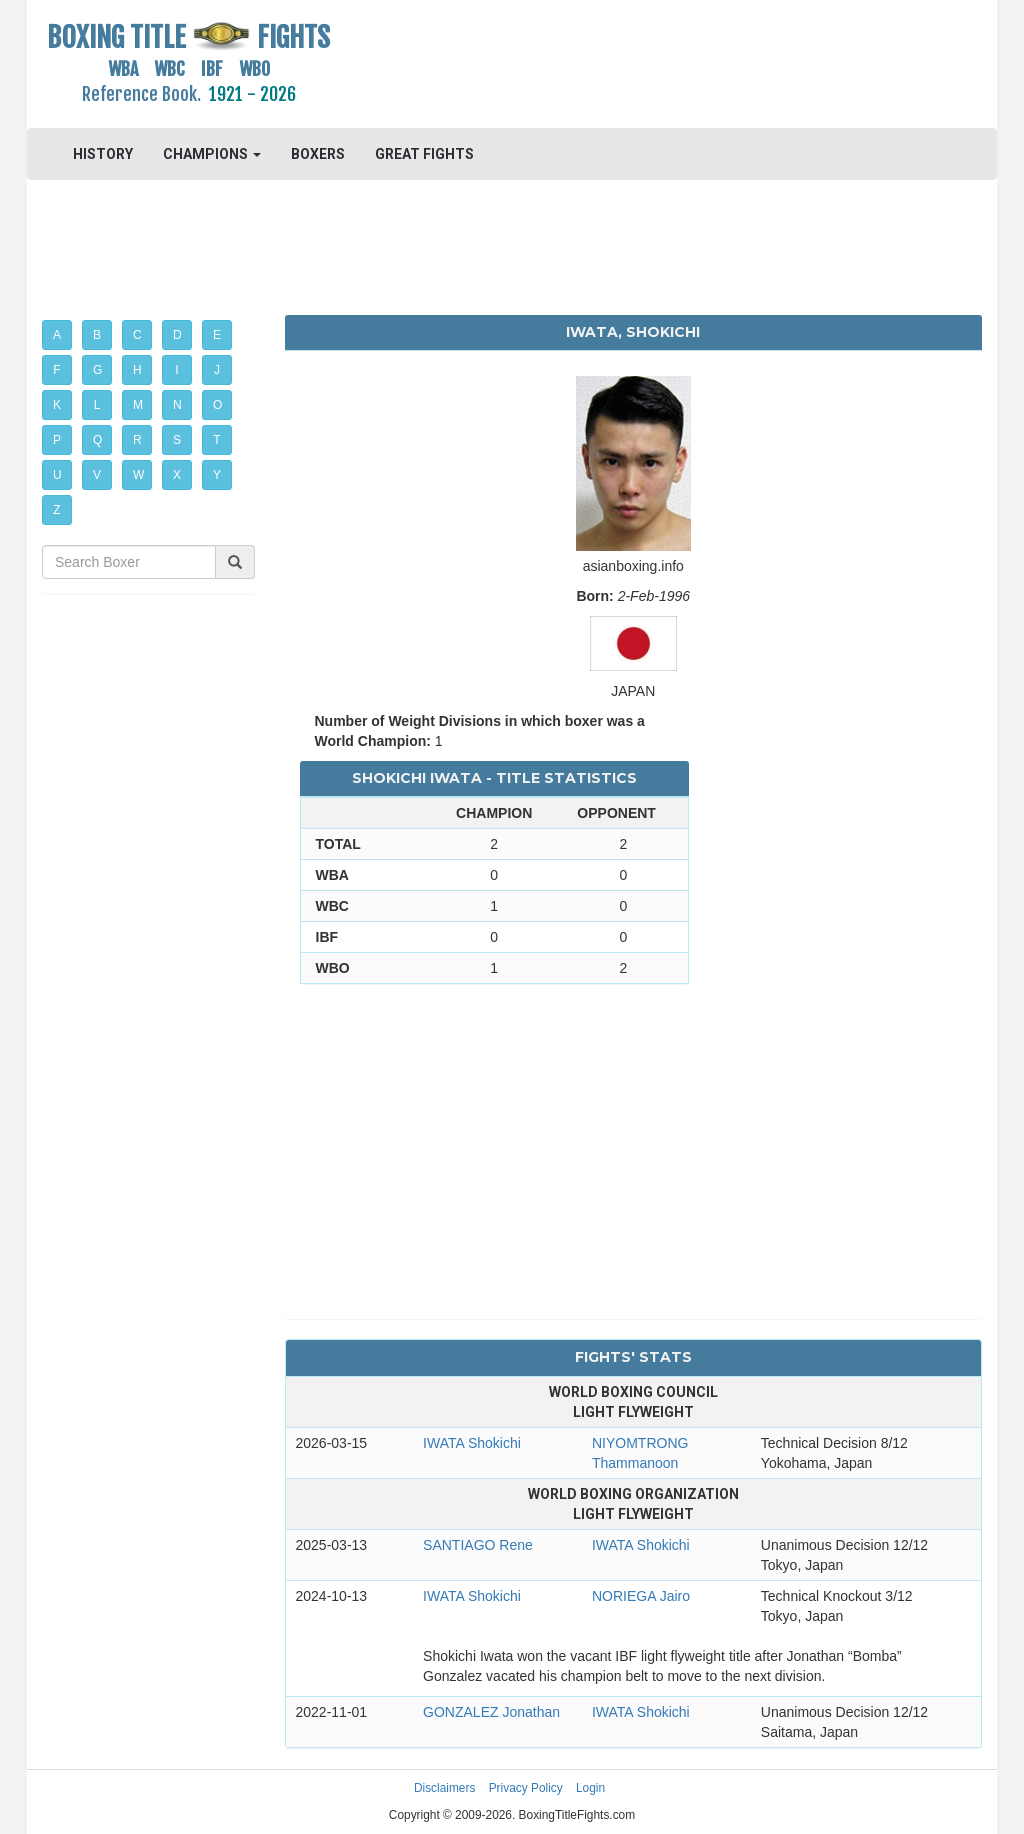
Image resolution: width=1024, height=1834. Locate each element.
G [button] (97, 370)
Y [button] (217, 475)
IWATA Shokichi (472, 1443)
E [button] (217, 335)
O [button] (217, 405)
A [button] (57, 335)
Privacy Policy (526, 1788)
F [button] (56, 370)
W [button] (138, 475)
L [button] (97, 405)
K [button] (57, 405)
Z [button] (56, 510)
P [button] (57, 440)
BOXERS (318, 154)
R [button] (137, 440)
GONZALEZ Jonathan (491, 1712)
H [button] (137, 370)
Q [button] (97, 440)
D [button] (177, 335)
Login (590, 1788)
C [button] (137, 335)
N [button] (177, 405)
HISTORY (103, 154)
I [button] (176, 370)
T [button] (216, 440)
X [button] (177, 475)
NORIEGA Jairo (641, 1596)
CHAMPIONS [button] (212, 154)
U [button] (57, 475)
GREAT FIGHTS (424, 154)
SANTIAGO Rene (478, 1545)
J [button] (217, 370)
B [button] (97, 335)
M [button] (138, 405)
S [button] (177, 440)
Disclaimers (444, 1788)
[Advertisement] (633, 65)
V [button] (97, 475)
